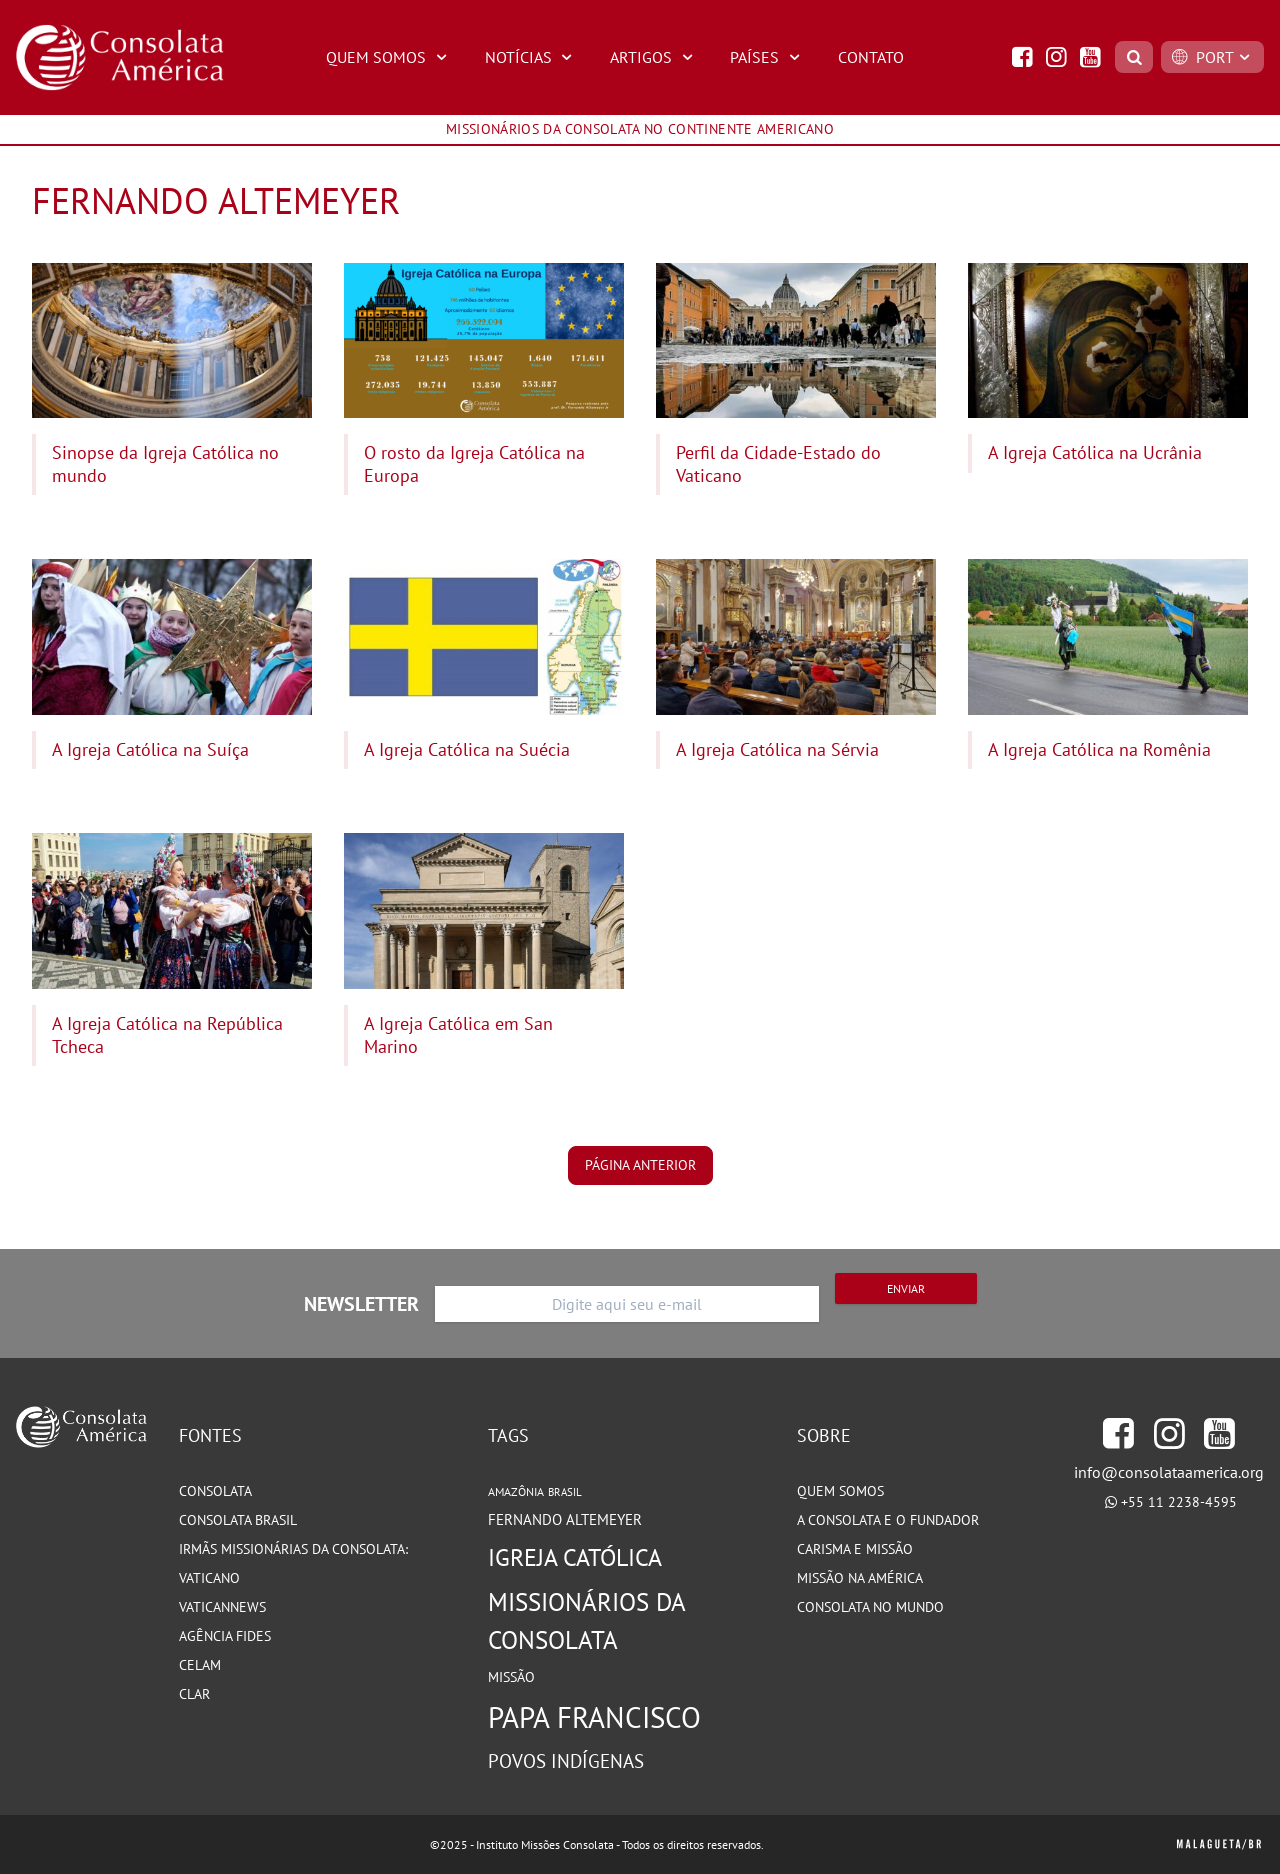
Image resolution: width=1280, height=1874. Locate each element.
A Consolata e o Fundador (888, 1520)
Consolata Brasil (238, 1520)
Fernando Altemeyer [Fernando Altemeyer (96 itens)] (565, 1519)
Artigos (654, 57)
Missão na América (860, 1578)
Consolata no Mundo (870, 1607)
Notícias (531, 57)
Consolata (215, 1491)
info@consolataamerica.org (1169, 1472)
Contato (871, 57)
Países (767, 57)
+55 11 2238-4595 (1179, 1502)
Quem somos (840, 1491)
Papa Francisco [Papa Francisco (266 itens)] (594, 1717)
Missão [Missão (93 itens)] (511, 1676)
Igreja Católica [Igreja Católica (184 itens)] (575, 1557)
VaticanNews (222, 1607)
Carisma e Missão (855, 1549)
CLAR (194, 1694)
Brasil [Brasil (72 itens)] (565, 1492)
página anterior (640, 1165)
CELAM (200, 1665)
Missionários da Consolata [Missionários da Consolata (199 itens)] (586, 1620)
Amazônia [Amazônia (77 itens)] (516, 1491)
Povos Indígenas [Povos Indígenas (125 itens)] (566, 1761)
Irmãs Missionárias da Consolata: (293, 1549)
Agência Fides (225, 1636)
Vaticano (209, 1578)
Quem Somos (389, 57)
